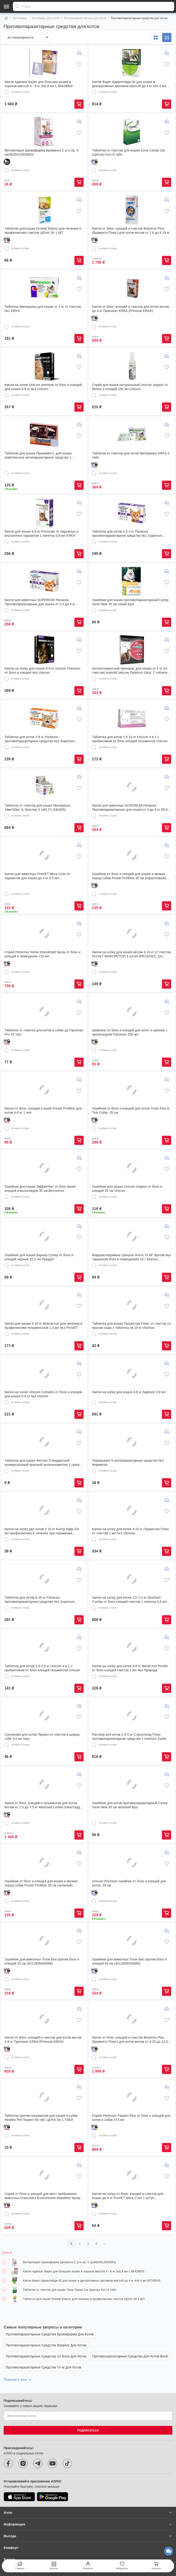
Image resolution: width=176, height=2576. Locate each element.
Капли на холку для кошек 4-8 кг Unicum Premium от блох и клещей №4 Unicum (42, 670)
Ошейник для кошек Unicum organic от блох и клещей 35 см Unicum (127, 1188)
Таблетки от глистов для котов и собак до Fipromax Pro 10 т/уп (44, 1032)
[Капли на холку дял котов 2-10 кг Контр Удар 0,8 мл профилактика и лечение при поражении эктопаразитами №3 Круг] (44, 1510)
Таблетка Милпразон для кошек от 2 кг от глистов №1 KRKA (43, 309)
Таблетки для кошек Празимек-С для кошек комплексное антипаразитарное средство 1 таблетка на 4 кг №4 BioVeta (38, 455)
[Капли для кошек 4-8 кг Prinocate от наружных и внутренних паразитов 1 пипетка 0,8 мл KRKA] (44, 513)
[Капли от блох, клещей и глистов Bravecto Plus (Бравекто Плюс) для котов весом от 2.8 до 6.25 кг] (132, 210)
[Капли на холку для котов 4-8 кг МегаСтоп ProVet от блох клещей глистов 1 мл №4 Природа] (132, 1647)
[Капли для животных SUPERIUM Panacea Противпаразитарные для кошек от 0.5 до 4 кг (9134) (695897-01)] (44, 581)
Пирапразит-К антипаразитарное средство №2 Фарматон (128, 1462)
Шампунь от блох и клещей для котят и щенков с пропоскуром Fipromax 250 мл (129, 1032)
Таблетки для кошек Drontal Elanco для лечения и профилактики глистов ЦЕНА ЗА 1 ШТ (43, 230)
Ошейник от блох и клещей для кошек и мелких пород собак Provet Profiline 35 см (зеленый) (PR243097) (41, 1883)
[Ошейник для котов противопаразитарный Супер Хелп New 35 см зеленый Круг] (132, 1784)
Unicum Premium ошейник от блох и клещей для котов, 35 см (129, 1883)
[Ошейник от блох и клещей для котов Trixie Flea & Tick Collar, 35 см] (132, 1089)
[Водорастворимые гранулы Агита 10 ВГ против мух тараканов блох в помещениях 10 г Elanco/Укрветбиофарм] (132, 1236)
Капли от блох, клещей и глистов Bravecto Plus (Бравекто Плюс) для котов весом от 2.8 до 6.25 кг (131, 230)
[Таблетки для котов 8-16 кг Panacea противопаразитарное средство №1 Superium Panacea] (44, 1579)
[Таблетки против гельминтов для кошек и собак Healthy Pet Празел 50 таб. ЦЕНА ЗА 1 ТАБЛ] (44, 2097)
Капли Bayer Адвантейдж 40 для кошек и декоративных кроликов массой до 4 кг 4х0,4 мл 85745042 (129, 84)
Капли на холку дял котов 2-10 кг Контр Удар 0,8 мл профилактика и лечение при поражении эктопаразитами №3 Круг (42, 1531)
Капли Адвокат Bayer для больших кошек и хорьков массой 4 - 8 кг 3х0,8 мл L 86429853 (39, 84)
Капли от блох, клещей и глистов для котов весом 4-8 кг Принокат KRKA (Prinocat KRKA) (43, 2039)
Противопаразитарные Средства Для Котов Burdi (130, 2356)
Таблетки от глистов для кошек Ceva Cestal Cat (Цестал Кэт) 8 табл (128, 152)
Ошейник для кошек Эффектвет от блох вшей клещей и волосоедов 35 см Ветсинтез (40, 1188)
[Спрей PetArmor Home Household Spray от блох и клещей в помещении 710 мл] (44, 933)
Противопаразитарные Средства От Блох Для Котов (46, 2356)
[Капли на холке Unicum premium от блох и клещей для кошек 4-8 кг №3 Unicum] (44, 366)
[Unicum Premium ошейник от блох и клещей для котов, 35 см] (132, 1862)
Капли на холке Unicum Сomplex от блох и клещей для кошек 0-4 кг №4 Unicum (43, 1394)
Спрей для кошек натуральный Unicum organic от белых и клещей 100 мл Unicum (130, 387)
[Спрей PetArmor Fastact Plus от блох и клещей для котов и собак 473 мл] (132, 2097)
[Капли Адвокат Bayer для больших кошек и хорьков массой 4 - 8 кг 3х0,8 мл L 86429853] (44, 63)
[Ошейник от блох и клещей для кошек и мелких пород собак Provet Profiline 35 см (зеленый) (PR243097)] (44, 1862)
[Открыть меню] (6, 6)
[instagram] (23, 2463)
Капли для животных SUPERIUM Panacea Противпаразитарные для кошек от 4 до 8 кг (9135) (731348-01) (131, 808)
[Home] (6, 18)
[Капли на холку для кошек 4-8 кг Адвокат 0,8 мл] (132, 1373)
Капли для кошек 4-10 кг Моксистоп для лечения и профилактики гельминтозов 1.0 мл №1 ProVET (43, 1325)
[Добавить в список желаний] (79, 64)
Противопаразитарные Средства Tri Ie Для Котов (43, 2367)
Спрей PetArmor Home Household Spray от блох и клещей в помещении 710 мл (42, 954)
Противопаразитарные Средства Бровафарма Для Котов (50, 2334)
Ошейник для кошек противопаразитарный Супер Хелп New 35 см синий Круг (130, 602)
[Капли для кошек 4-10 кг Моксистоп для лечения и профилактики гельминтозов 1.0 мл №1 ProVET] (44, 1305)
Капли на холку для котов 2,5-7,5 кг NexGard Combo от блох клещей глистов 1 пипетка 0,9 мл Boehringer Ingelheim (129, 1600)
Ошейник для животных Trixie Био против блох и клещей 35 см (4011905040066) (42, 1961)
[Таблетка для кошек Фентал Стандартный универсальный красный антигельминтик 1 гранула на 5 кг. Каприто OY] (44, 1442)
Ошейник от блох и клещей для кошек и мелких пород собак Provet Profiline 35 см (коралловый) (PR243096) (129, 876)
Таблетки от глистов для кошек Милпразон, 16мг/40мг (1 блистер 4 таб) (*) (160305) (38, 807)
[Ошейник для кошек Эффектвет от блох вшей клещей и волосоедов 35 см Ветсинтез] (44, 1168)
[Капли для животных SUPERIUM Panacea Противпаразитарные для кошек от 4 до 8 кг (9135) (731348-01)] (132, 787)
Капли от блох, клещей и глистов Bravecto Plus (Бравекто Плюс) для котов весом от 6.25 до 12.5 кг (130, 2040)
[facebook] (8, 2463)
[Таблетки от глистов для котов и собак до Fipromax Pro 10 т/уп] (44, 1011)
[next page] (104, 2243)
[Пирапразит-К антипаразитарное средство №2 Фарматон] (132, 1442)
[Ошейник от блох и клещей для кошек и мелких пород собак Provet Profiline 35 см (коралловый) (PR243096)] (132, 855)
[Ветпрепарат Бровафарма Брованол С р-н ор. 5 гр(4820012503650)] (44, 131)
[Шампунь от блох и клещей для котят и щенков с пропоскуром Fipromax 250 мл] (132, 1011)
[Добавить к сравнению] (79, 53)
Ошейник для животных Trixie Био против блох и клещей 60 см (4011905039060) (129, 1961)
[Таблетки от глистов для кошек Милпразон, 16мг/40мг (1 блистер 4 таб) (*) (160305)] (44, 787)
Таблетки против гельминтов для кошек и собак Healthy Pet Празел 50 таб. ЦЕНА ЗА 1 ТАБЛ (41, 2118)
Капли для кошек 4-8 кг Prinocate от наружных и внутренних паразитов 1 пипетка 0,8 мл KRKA (41, 533)
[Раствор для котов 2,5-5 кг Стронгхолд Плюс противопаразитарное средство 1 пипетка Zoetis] (132, 1716)
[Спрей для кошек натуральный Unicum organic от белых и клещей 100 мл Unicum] (132, 366)
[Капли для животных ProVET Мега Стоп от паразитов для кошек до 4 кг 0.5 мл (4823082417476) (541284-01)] (44, 855)
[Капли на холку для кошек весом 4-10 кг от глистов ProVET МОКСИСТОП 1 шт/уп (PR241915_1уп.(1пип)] (132, 933)
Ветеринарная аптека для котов (85, 18)
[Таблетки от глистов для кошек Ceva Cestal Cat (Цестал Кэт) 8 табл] (132, 131)
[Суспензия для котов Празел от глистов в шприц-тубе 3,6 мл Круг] (44, 1716)
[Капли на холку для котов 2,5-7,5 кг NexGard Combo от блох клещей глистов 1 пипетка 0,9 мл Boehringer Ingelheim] (132, 1579)
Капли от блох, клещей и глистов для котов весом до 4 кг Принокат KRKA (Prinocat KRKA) (130, 309)
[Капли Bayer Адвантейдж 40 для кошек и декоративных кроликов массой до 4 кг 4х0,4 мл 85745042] (132, 63)
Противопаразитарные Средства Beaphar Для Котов (46, 2345)
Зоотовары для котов (46, 18)
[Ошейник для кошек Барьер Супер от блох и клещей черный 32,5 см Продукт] (44, 1236)
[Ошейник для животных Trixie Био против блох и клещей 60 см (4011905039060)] (132, 1940)
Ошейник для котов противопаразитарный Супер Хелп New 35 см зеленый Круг (130, 1805)
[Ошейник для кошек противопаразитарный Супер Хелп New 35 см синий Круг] (132, 581)
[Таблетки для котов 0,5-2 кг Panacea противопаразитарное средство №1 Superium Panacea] (132, 513)
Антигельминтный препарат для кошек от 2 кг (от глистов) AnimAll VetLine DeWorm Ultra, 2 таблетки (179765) (130, 671)
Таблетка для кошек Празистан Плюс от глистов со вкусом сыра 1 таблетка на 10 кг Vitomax (131, 1325)
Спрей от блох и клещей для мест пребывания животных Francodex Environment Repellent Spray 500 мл (42, 2196)
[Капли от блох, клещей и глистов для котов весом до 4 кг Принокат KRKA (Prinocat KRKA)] (132, 288)
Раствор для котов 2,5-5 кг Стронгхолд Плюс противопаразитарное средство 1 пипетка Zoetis (129, 1736)
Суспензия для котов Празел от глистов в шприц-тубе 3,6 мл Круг (42, 1736)
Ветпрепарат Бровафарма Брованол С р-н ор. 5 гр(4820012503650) (41, 152)
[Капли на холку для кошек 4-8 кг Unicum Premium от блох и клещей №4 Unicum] (44, 650)
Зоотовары (20, 18)
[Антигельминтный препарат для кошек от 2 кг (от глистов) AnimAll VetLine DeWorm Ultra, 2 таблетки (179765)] (132, 650)
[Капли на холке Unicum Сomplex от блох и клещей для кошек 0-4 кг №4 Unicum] (44, 1373)
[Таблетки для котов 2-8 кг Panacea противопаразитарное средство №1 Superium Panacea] (44, 718)
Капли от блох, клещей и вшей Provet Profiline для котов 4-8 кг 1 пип (43, 1110)
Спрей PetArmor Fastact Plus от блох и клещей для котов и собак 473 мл (131, 2118)
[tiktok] (67, 2463)
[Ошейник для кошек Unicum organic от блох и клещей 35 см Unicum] (132, 1168)
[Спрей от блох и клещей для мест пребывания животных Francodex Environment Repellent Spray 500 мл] (44, 2175)
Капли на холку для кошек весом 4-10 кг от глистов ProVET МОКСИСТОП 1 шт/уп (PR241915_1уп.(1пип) (131, 954)
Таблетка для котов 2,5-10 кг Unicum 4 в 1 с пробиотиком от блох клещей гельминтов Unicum (130, 739)
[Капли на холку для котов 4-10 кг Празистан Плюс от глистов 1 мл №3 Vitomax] (132, 1510)
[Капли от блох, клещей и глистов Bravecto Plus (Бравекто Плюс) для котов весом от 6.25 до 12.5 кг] (132, 2019)
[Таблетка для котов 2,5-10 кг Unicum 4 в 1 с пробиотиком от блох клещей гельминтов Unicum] (132, 718)
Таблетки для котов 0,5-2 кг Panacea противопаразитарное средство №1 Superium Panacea (127, 534)
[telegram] (37, 2463)
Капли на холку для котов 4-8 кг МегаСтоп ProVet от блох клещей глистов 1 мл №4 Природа (130, 1668)
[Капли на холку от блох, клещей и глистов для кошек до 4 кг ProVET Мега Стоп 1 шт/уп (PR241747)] (132, 2175)
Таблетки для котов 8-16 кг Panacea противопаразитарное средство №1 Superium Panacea (40, 1600)
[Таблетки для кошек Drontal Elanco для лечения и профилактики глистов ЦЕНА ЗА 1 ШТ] (44, 210)
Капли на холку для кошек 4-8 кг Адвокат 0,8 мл (129, 1392)
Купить (79, 104)
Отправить (17, 6)
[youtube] (52, 2463)
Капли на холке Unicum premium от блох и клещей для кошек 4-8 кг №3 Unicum (43, 387)
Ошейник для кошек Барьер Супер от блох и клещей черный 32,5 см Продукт (39, 1257)
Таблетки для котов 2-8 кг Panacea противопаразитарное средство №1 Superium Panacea (40, 739)
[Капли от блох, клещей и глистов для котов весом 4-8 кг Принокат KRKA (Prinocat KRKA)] (44, 2019)
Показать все (18, 2379)
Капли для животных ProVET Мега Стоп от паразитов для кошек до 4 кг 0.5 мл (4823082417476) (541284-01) (37, 876)
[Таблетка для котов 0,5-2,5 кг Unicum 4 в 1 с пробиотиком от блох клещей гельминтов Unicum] (44, 1647)
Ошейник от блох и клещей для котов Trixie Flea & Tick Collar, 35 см (130, 1110)
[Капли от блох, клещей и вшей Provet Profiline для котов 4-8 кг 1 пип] (44, 1089)
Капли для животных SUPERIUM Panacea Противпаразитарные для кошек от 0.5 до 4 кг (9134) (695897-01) (40, 602)
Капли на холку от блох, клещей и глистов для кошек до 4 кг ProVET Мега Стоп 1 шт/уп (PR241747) (127, 2196)
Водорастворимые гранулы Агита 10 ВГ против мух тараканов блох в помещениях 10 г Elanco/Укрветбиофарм (131, 1257)
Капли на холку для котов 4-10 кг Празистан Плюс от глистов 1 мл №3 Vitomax (130, 1531)
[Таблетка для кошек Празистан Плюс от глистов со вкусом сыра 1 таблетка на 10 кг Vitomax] (132, 1305)
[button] (155, 37)
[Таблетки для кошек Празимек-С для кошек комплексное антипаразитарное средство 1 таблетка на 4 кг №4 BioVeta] (44, 434)
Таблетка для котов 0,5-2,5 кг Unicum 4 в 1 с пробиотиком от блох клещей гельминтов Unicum (42, 1668)
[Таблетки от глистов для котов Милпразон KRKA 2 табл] (132, 434)
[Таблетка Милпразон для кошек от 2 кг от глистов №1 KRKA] (44, 288)
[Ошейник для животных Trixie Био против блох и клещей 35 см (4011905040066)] (44, 1940)
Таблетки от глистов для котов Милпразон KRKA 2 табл (130, 455)
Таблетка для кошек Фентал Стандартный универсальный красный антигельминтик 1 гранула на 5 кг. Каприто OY (44, 1463)
